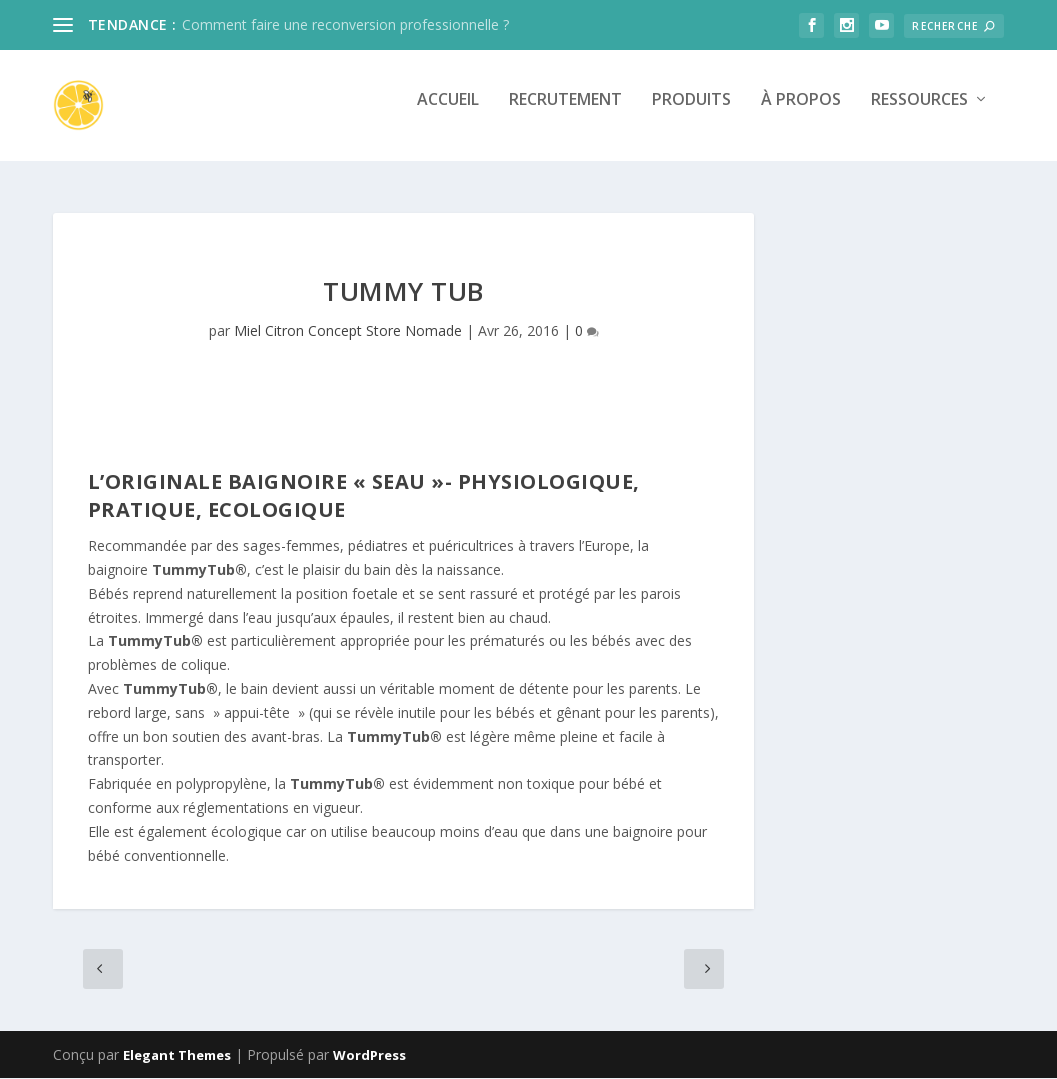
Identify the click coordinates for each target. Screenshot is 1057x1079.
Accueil (448, 113)
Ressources (919, 113)
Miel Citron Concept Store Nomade (348, 331)
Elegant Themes (177, 1056)
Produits (691, 113)
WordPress (369, 1056)
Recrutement (565, 113)
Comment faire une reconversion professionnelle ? (345, 24)
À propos (801, 113)
